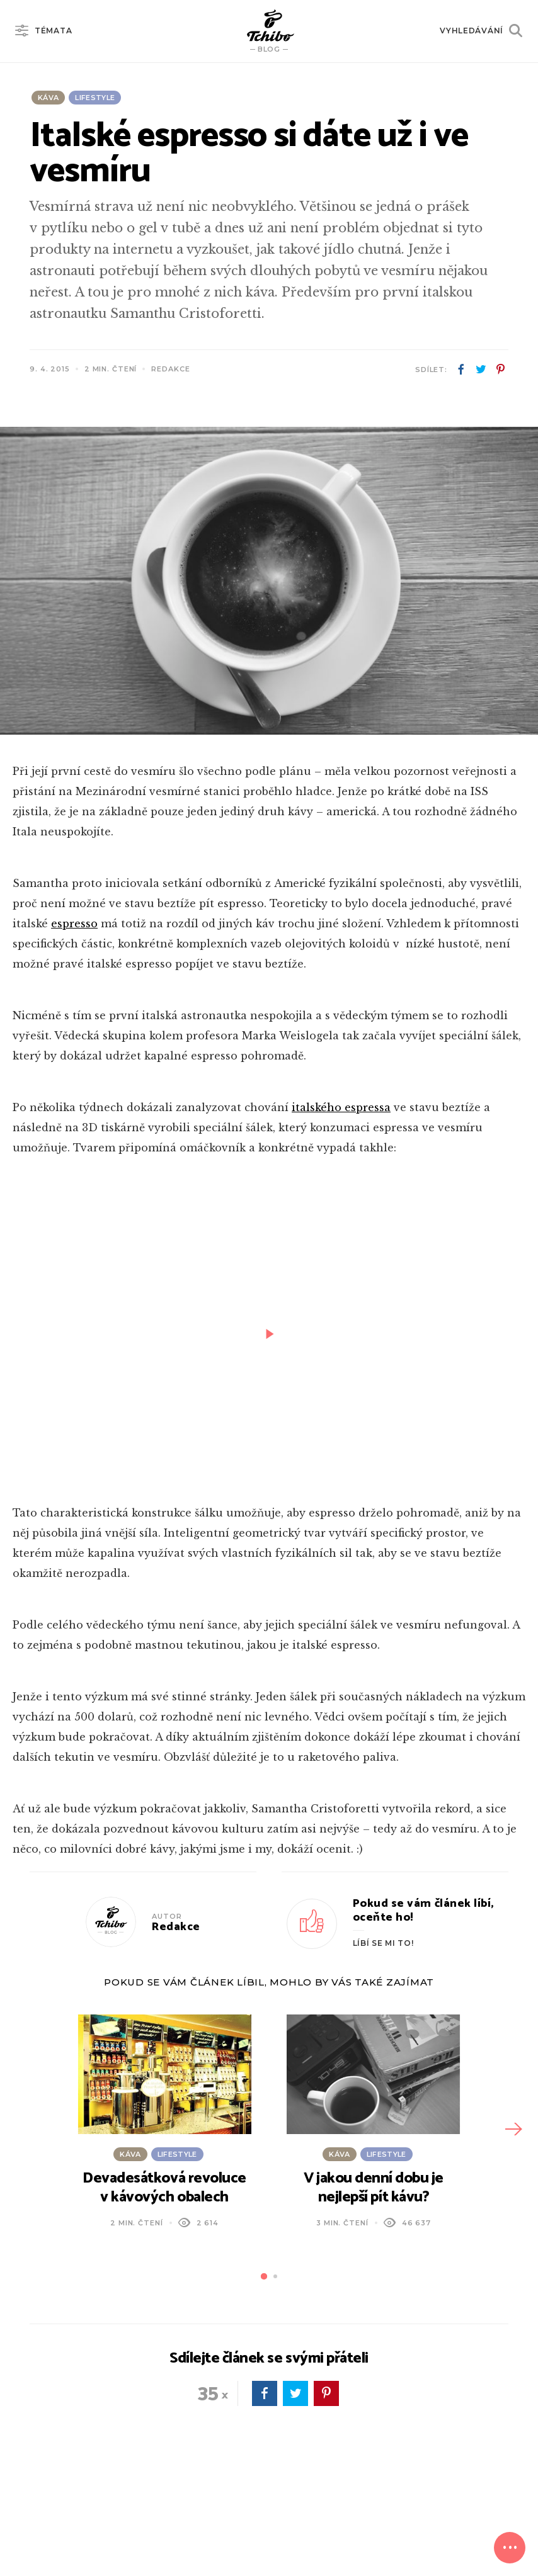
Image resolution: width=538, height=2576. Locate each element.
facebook (461, 369)
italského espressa (341, 1107)
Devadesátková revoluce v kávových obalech (164, 2188)
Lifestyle (95, 97)
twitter (481, 369)
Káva (48, 97)
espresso (74, 923)
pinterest (500, 369)
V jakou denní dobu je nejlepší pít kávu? (374, 2188)
